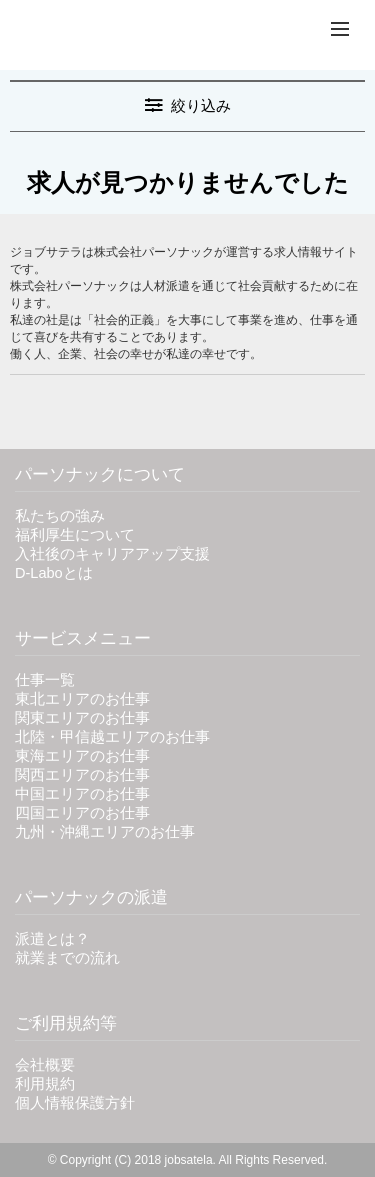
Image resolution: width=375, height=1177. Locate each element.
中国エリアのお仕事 (82, 794)
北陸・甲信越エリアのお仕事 (112, 737)
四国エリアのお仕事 (82, 813)
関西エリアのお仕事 (82, 775)
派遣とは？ (52, 939)
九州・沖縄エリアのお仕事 (105, 832)
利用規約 (45, 1084)
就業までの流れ (67, 958)
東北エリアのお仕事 (82, 699)
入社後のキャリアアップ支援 (112, 554)
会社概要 (45, 1065)
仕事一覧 (45, 680)
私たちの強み (60, 516)
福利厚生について (75, 535)
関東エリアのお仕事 (82, 718)
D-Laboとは (54, 573)
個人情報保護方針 (75, 1103)
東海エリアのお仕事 (82, 756)
